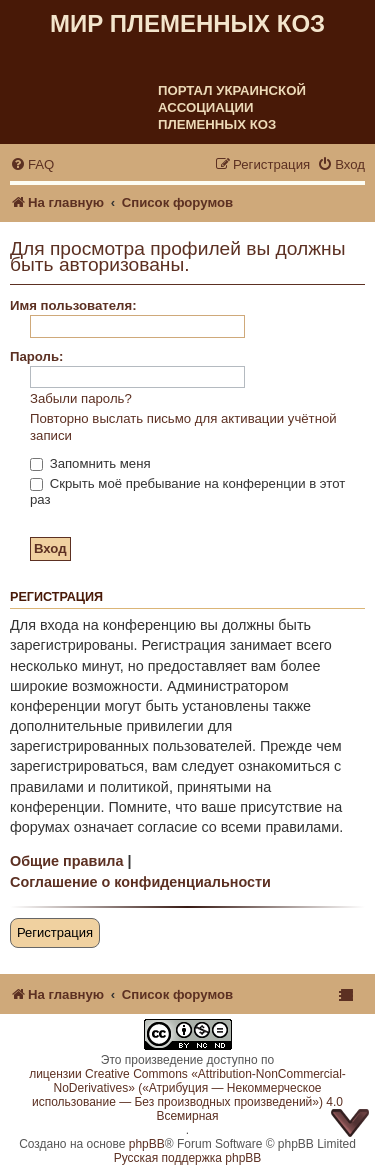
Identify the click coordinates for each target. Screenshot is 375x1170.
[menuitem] (32, 164)
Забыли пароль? (81, 398)
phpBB (147, 1144)
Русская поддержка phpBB (188, 1158)
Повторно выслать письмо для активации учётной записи (183, 427)
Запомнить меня (90, 463)
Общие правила (66, 861)
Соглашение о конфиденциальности (140, 882)
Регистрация (55, 932)
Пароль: (36, 356)
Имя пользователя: (73, 305)
